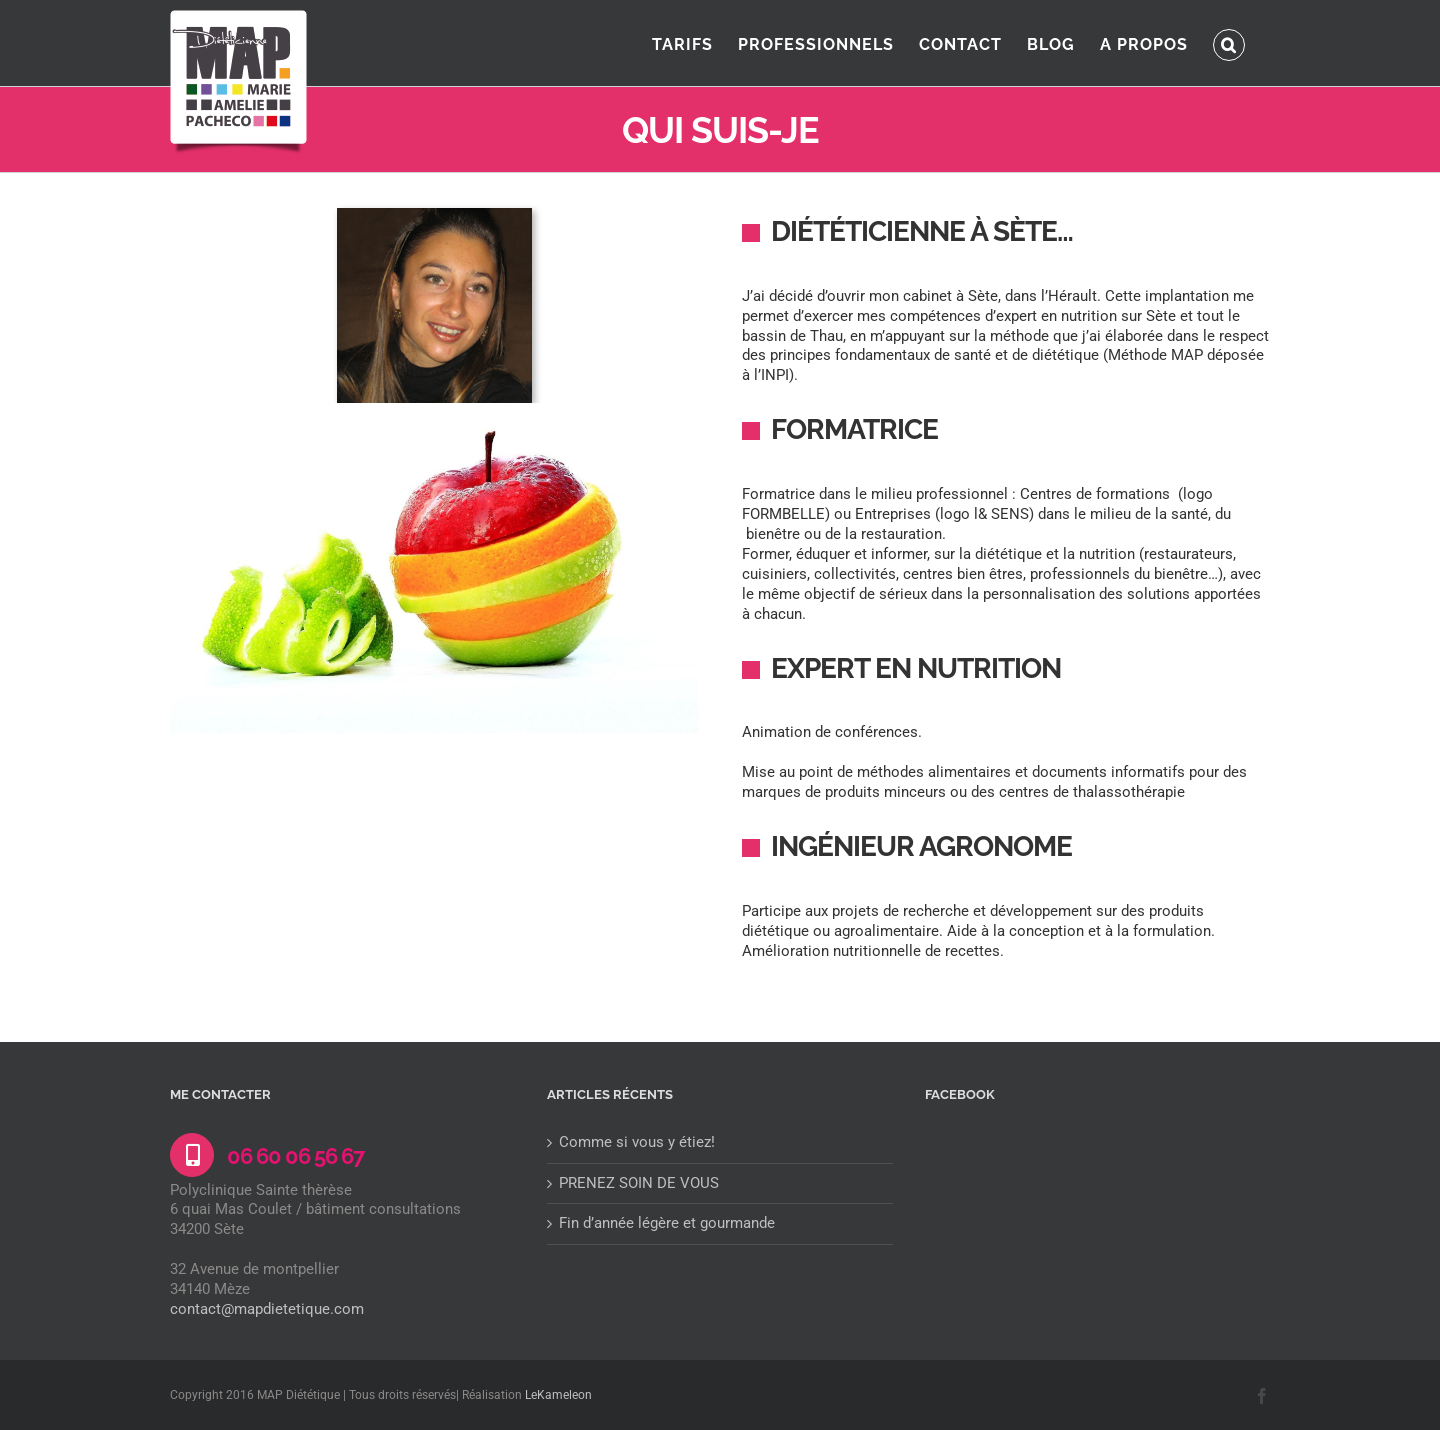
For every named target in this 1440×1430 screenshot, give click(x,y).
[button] (1229, 43)
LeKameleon (558, 1395)
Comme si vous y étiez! (637, 1142)
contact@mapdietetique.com (267, 1309)
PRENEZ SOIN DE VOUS (639, 1183)
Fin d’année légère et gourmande (667, 1223)
